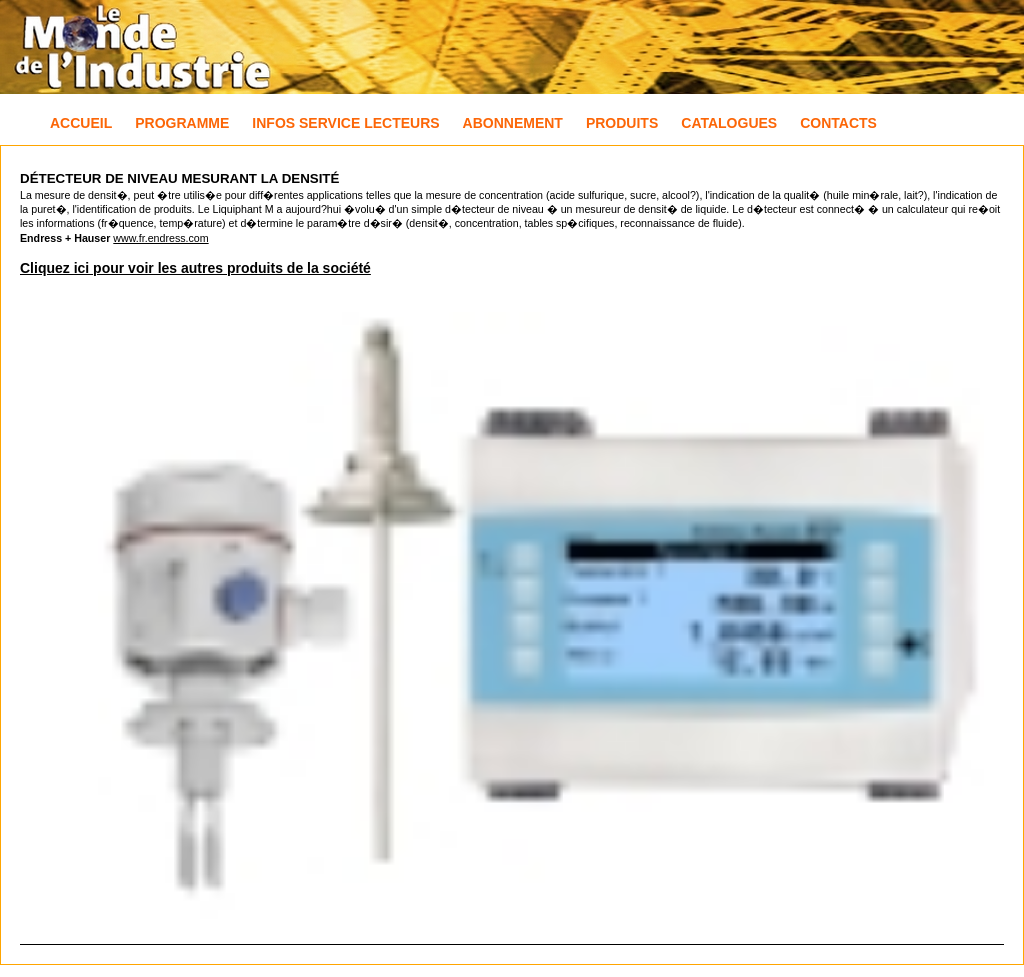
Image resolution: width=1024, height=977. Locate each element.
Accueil (81, 123)
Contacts (838, 123)
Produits (622, 123)
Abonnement (513, 123)
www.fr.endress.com (160, 238)
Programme (182, 123)
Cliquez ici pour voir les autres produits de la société (195, 268)
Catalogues (729, 123)
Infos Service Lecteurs (345, 123)
